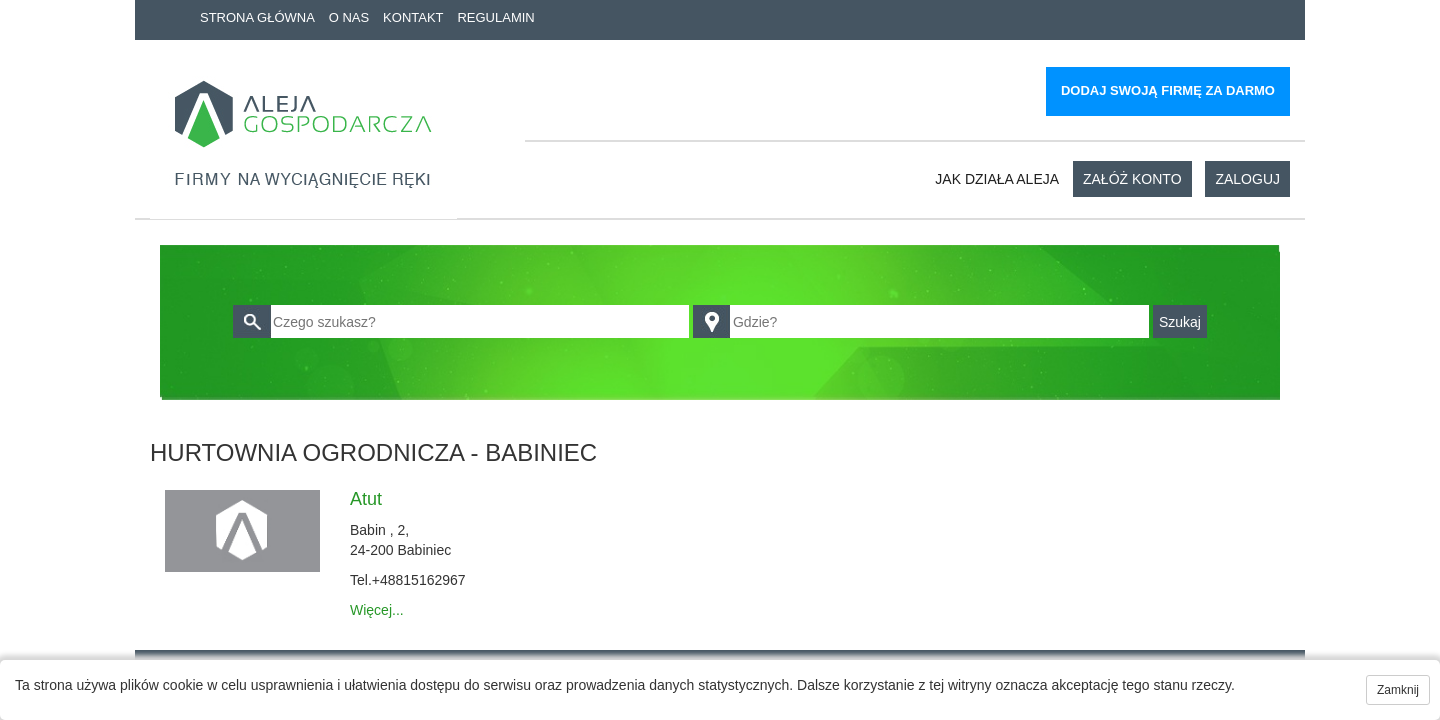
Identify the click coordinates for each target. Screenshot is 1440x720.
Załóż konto (1132, 179)
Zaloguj (1247, 179)
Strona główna (257, 17)
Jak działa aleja (997, 179)
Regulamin (495, 17)
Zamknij (1398, 690)
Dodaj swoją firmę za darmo (1168, 90)
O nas (349, 17)
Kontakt (413, 17)
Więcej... (377, 610)
